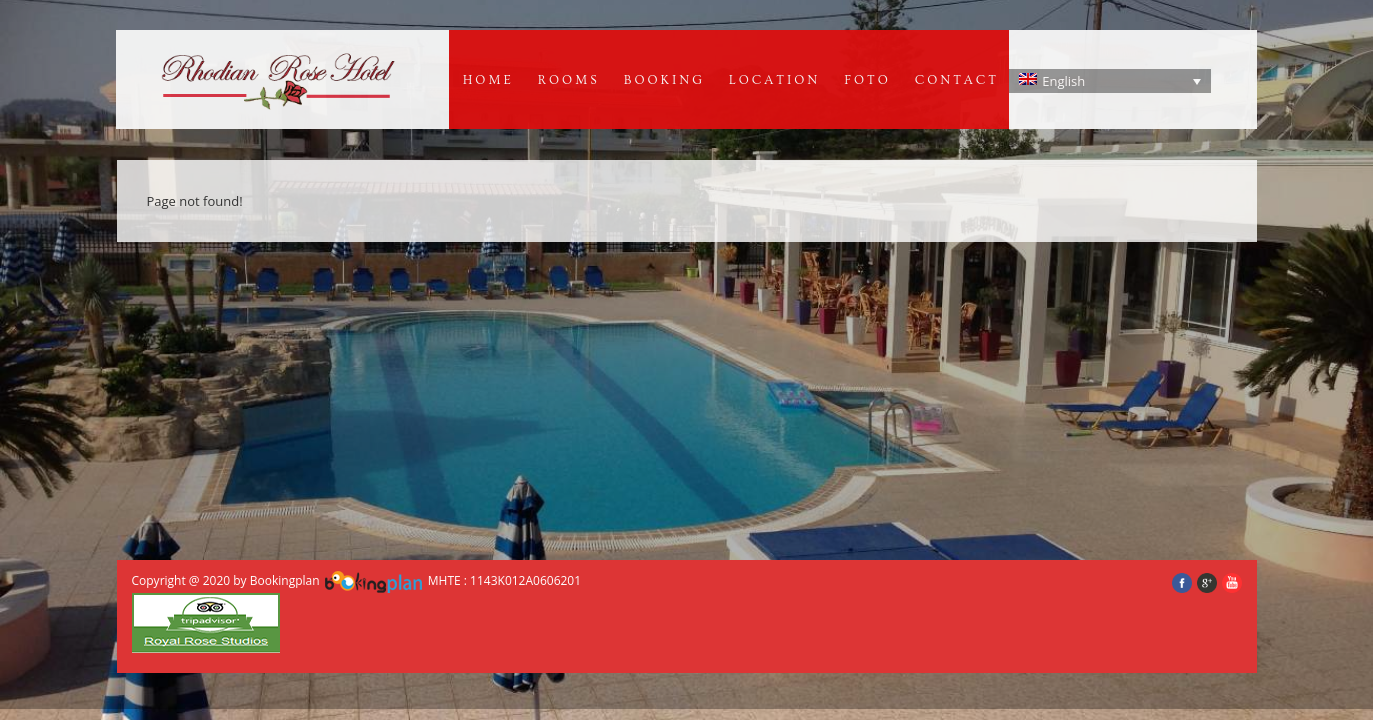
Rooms (569, 80)
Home (488, 80)
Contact (957, 80)
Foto (867, 80)
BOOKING (664, 80)
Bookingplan (285, 580)
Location (774, 80)
